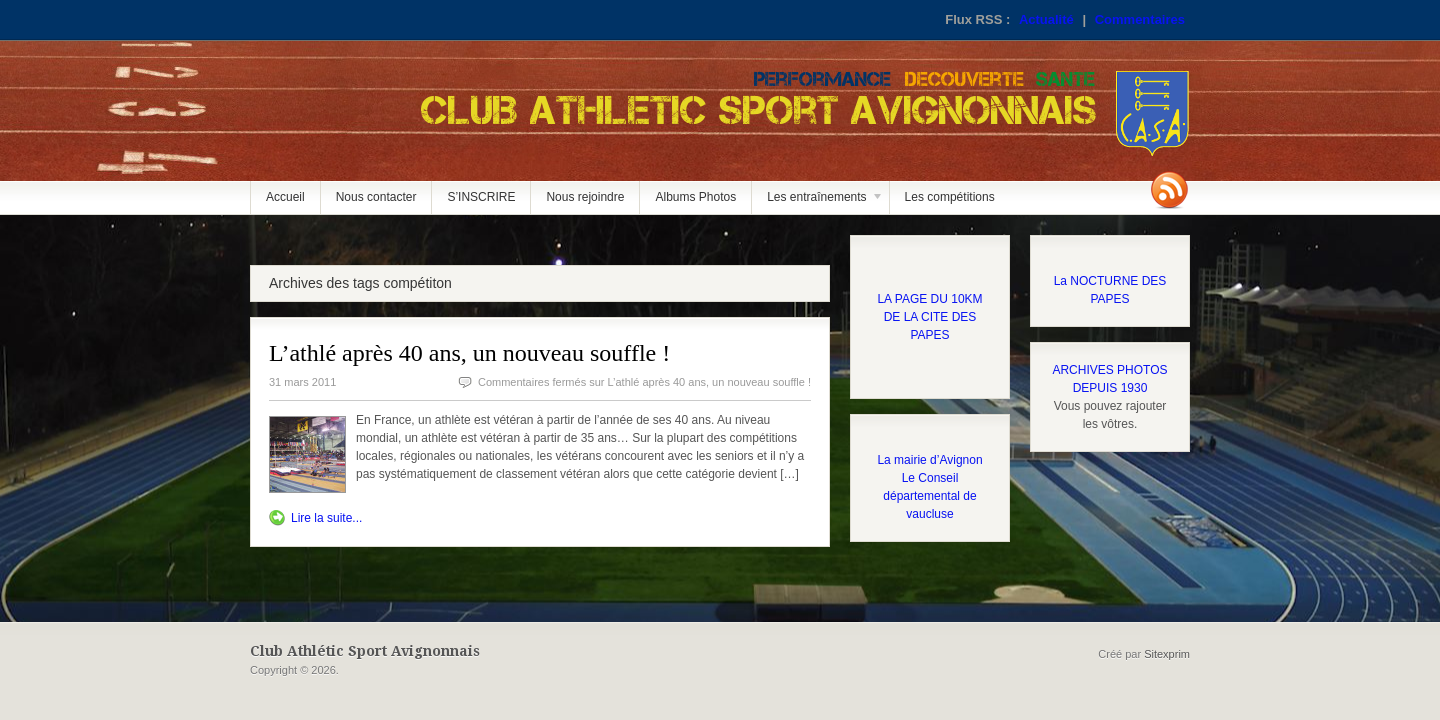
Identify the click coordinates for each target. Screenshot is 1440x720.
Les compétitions (950, 197)
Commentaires (1140, 19)
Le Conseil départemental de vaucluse (929, 496)
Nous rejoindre (585, 197)
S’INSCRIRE (481, 197)
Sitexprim (1167, 654)
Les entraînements (818, 202)
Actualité (1046, 19)
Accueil (285, 197)
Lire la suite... (326, 518)
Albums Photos (695, 197)
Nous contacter (376, 197)
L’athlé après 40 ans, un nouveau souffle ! (469, 353)
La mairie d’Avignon (929, 460)
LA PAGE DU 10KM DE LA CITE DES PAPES (929, 317)
